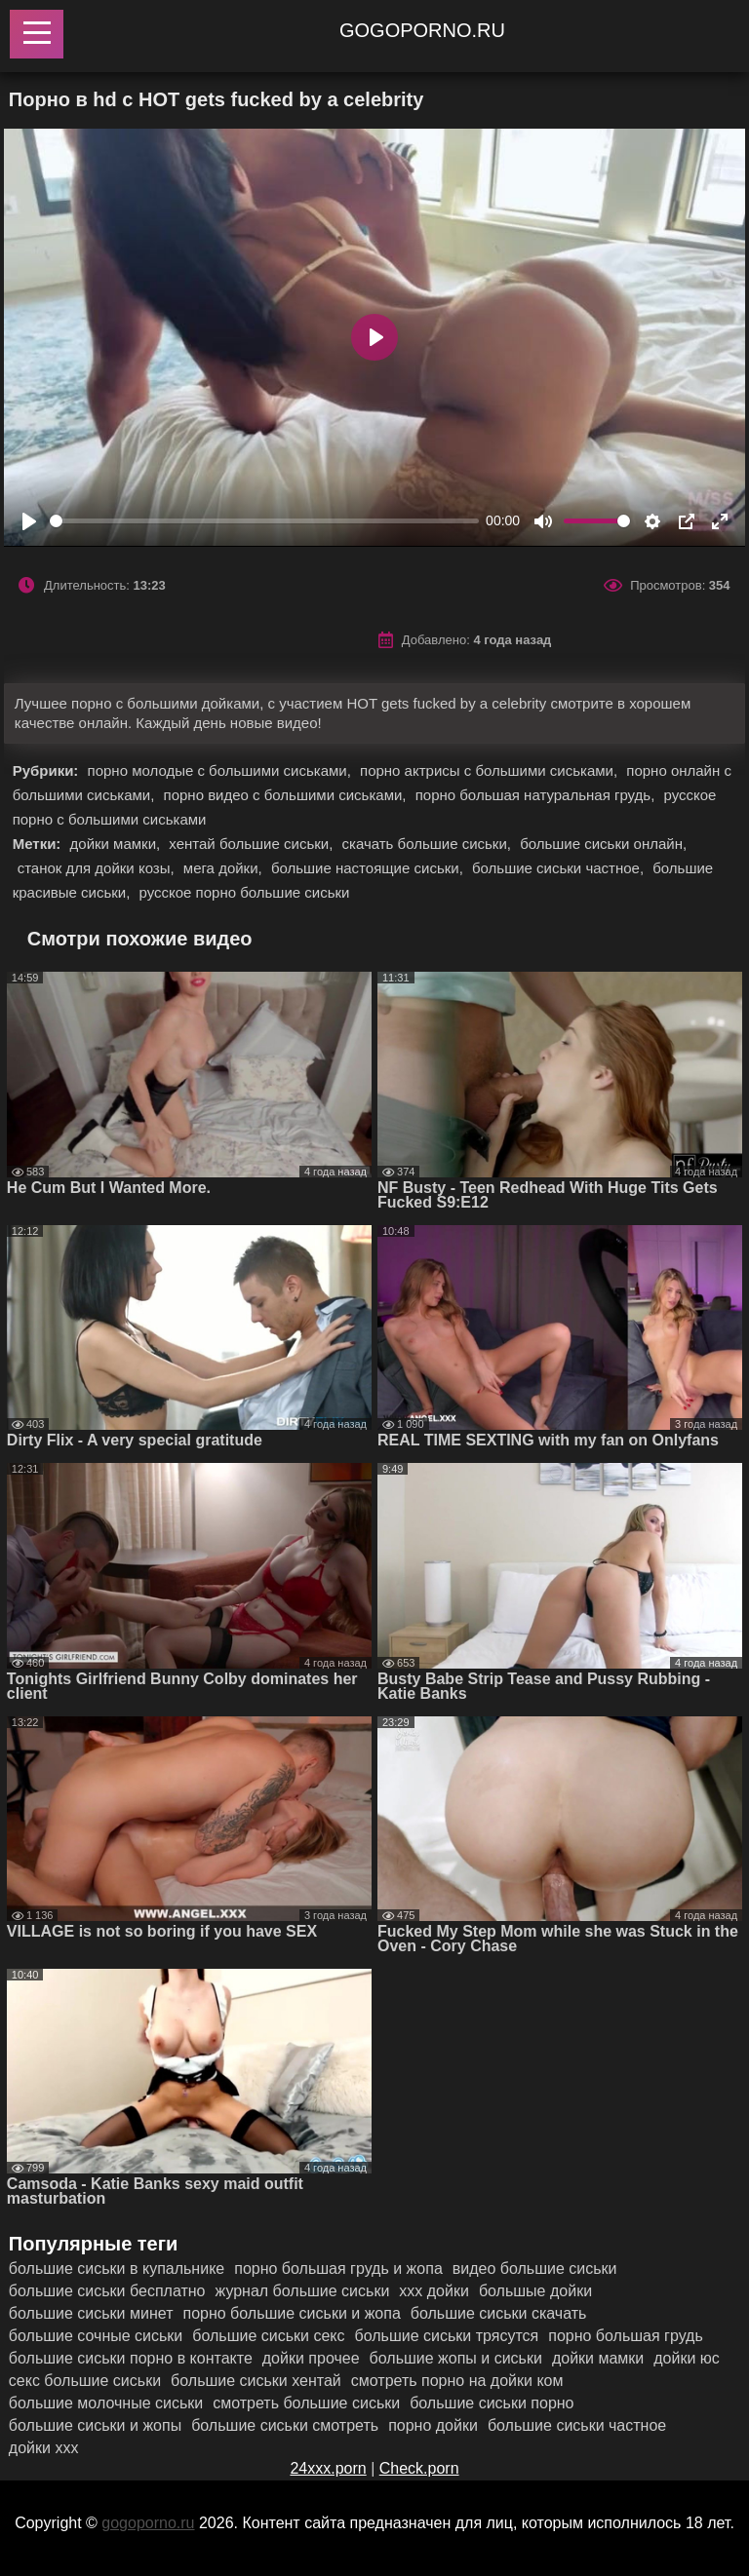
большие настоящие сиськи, (369, 868)
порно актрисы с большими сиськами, (490, 770)
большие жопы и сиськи (456, 2358)
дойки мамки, (117, 843)
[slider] (264, 521)
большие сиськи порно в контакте (131, 2358)
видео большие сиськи (535, 2268)
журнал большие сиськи (303, 2291)
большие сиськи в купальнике (116, 2268)
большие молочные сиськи (106, 2403)
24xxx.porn (328, 2468)
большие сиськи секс (268, 2335)
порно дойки (433, 2425)
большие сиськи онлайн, (603, 843)
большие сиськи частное (577, 2425)
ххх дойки (434, 2291)
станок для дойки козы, (98, 868)
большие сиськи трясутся (447, 2335)
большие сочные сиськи (95, 2335)
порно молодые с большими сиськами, (221, 770)
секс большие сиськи (85, 2380)
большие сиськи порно (491, 2403)
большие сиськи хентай (256, 2380)
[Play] (29, 521)
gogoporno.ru (422, 30)
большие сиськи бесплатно (107, 2291)
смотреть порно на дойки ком (457, 2380)
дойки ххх (44, 2448)
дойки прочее (311, 2358)
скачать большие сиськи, (428, 843)
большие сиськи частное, (560, 868)
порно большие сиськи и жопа (291, 2313)
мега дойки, (224, 868)
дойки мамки (598, 2358)
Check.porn (419, 2468)
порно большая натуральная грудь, (537, 795)
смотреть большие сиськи (306, 2403)
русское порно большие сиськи (244, 892)
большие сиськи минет (91, 2313)
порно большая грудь (625, 2335)
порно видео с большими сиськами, (287, 795)
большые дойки (535, 2291)
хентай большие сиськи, (252, 843)
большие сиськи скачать (499, 2313)
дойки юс (686, 2358)
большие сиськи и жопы (95, 2425)
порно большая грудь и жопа (338, 2268)
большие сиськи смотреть (284, 2425)
